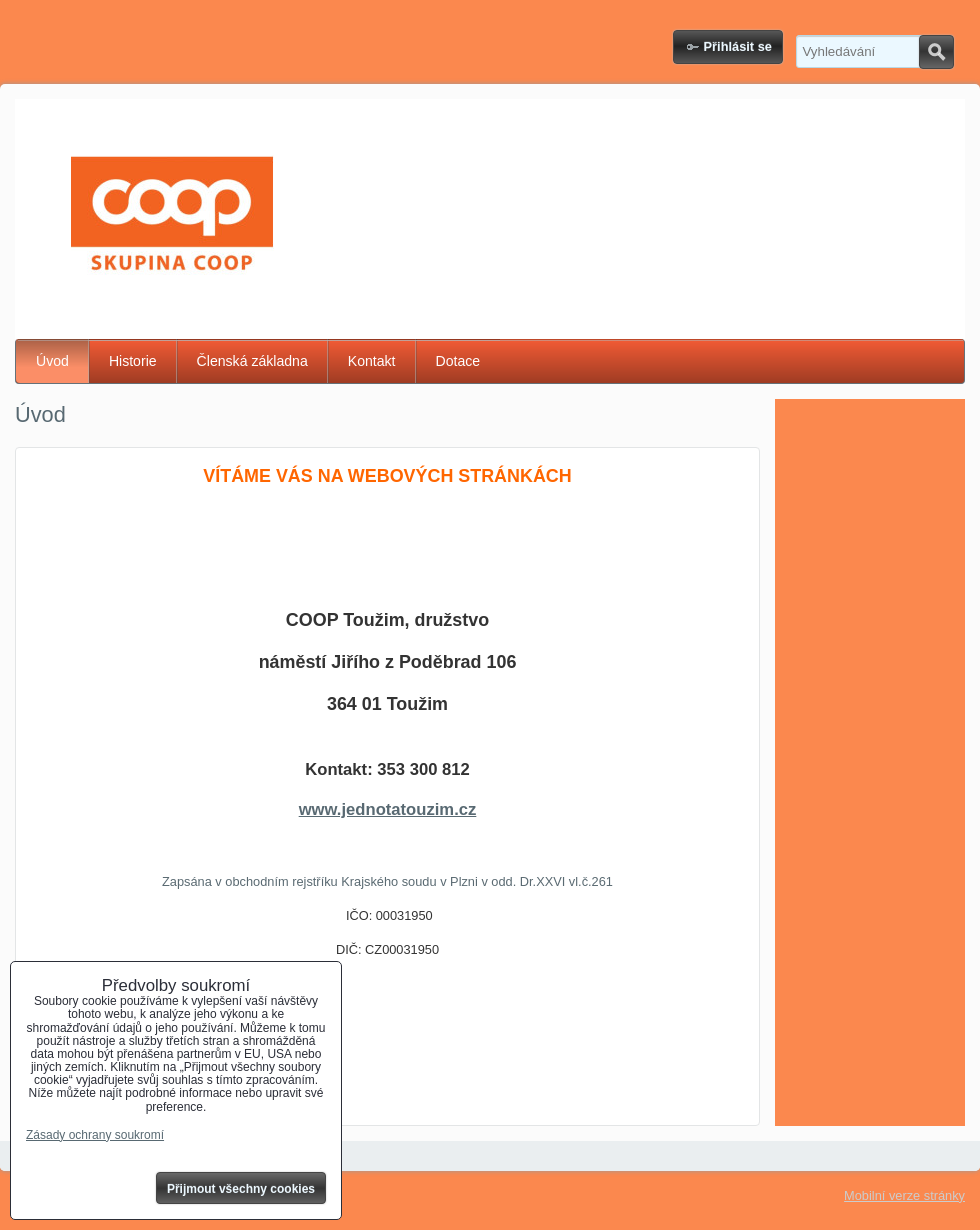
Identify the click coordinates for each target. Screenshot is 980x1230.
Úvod (52, 361)
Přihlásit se (738, 46)
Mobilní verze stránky (904, 1195)
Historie (133, 361)
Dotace (458, 361)
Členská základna (252, 361)
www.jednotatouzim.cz (388, 809)
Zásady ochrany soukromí (95, 1135)
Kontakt (372, 361)
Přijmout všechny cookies (241, 1189)
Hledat (936, 52)
